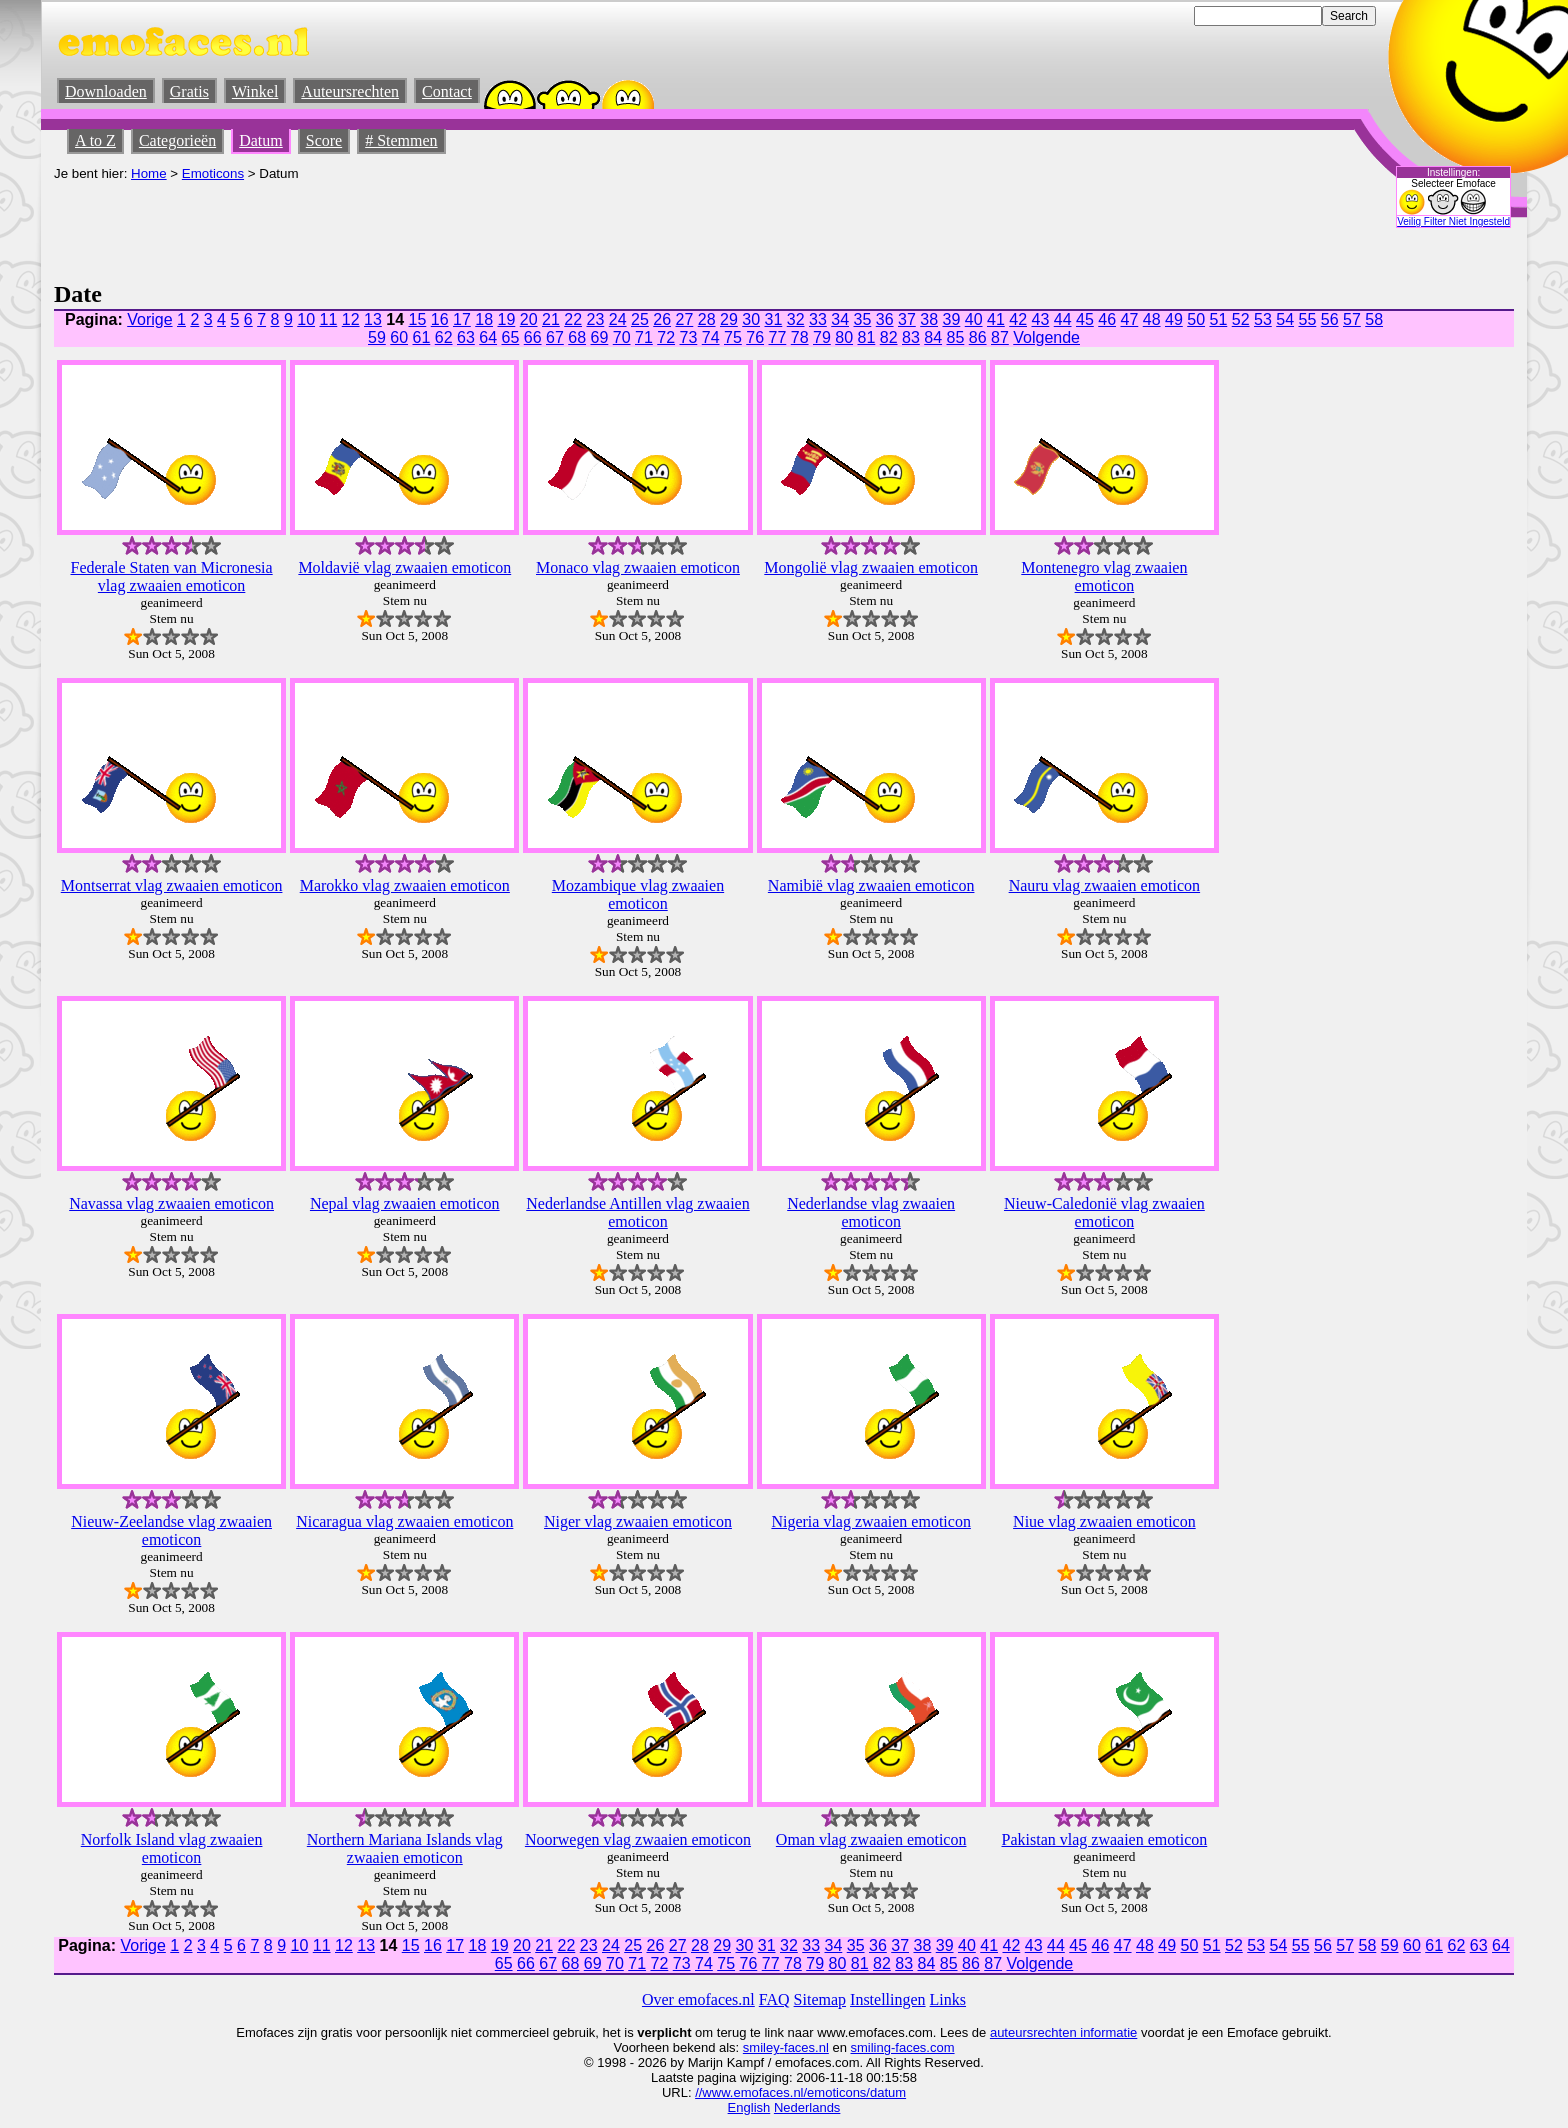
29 (729, 319)
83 (911, 337)
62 (444, 337)
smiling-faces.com (903, 2047)
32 (796, 319)
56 (1330, 319)
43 (1040, 319)
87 (1000, 337)
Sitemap (820, 1999)
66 (533, 337)
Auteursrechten (350, 91)
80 (844, 337)
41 (996, 319)
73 (689, 337)
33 (818, 319)
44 (1063, 319)
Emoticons (213, 173)
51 (1218, 319)
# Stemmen (401, 140)
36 (885, 319)
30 (751, 319)
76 (755, 337)
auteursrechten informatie (1063, 2032)
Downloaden (106, 91)
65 (511, 337)
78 (800, 337)
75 (733, 337)
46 (1107, 319)
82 (889, 337)
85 (956, 337)
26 (662, 319)
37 (907, 319)
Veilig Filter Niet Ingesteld (1453, 221)
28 (707, 319)
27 (684, 319)
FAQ (774, 1999)
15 (417, 319)
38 (929, 319)
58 (1374, 319)
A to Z (95, 140)
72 (666, 337)
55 (1307, 319)
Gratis (189, 91)
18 (484, 319)
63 (466, 337)
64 (488, 337)
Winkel (255, 91)
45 (1085, 319)
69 (600, 337)
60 (399, 337)
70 (622, 337)
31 (773, 319)
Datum (261, 140)
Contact (447, 91)
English (749, 2107)
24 (618, 319)
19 (506, 319)
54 (1285, 319)
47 (1129, 319)
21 (551, 319)
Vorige (149, 319)
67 (555, 337)
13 (373, 319)
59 (377, 337)
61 (422, 337)
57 (1352, 319)
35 (862, 319)
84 (933, 337)
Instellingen (888, 1999)
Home (149, 173)
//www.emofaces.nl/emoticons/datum (800, 2092)
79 (822, 337)
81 (867, 337)
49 (1174, 319)
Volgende (1046, 337)
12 (351, 319)
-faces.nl (804, 2047)
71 (644, 337)
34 (840, 319)
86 (978, 337)
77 (778, 337)
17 (462, 319)
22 (573, 319)
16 (440, 319)
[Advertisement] (418, 226)
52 (1241, 319)
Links (948, 1999)
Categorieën (177, 140)
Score (324, 140)
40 (974, 319)
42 (1018, 319)
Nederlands (807, 2107)
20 (529, 319)
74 (711, 337)
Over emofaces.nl (698, 1999)
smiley (761, 2047)
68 (577, 337)
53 (1263, 319)
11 (329, 319)
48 (1152, 319)
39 (951, 319)
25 (640, 319)
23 (595, 319)
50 (1196, 319)
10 (306, 319)
